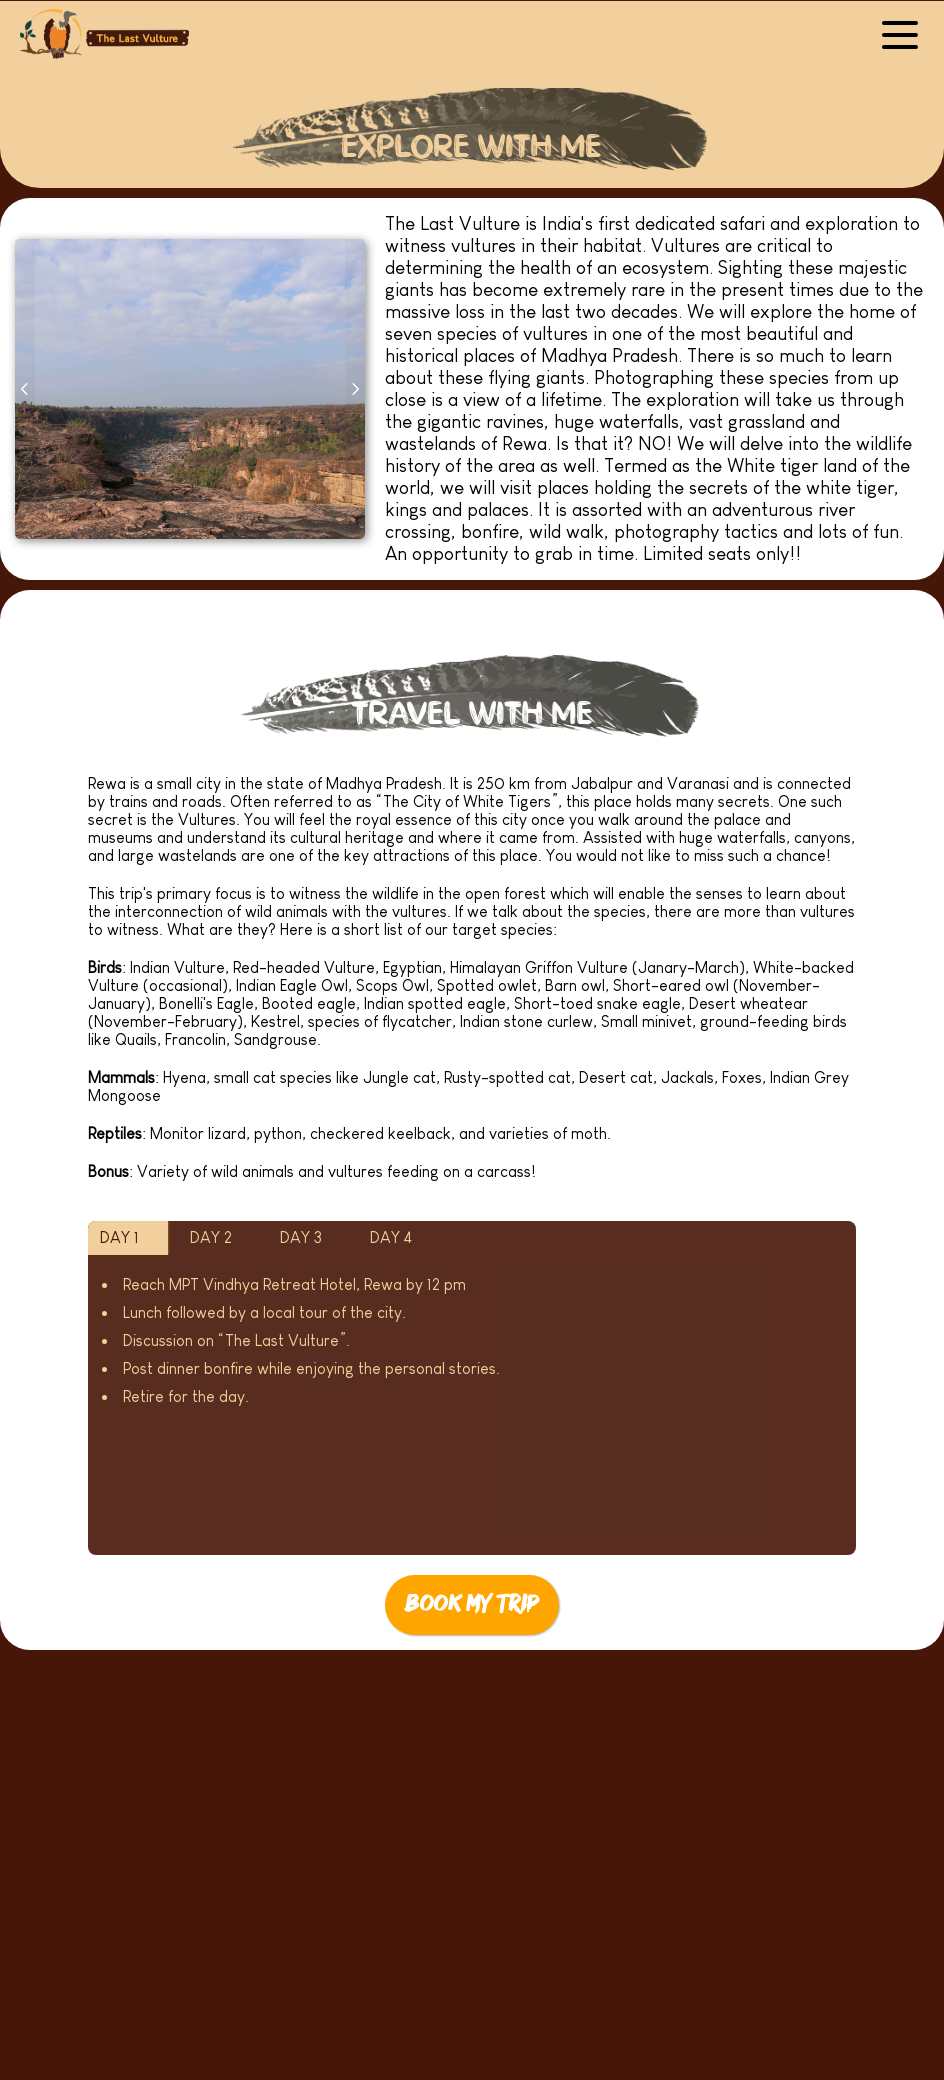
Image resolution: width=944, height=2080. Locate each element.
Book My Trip (472, 1604)
